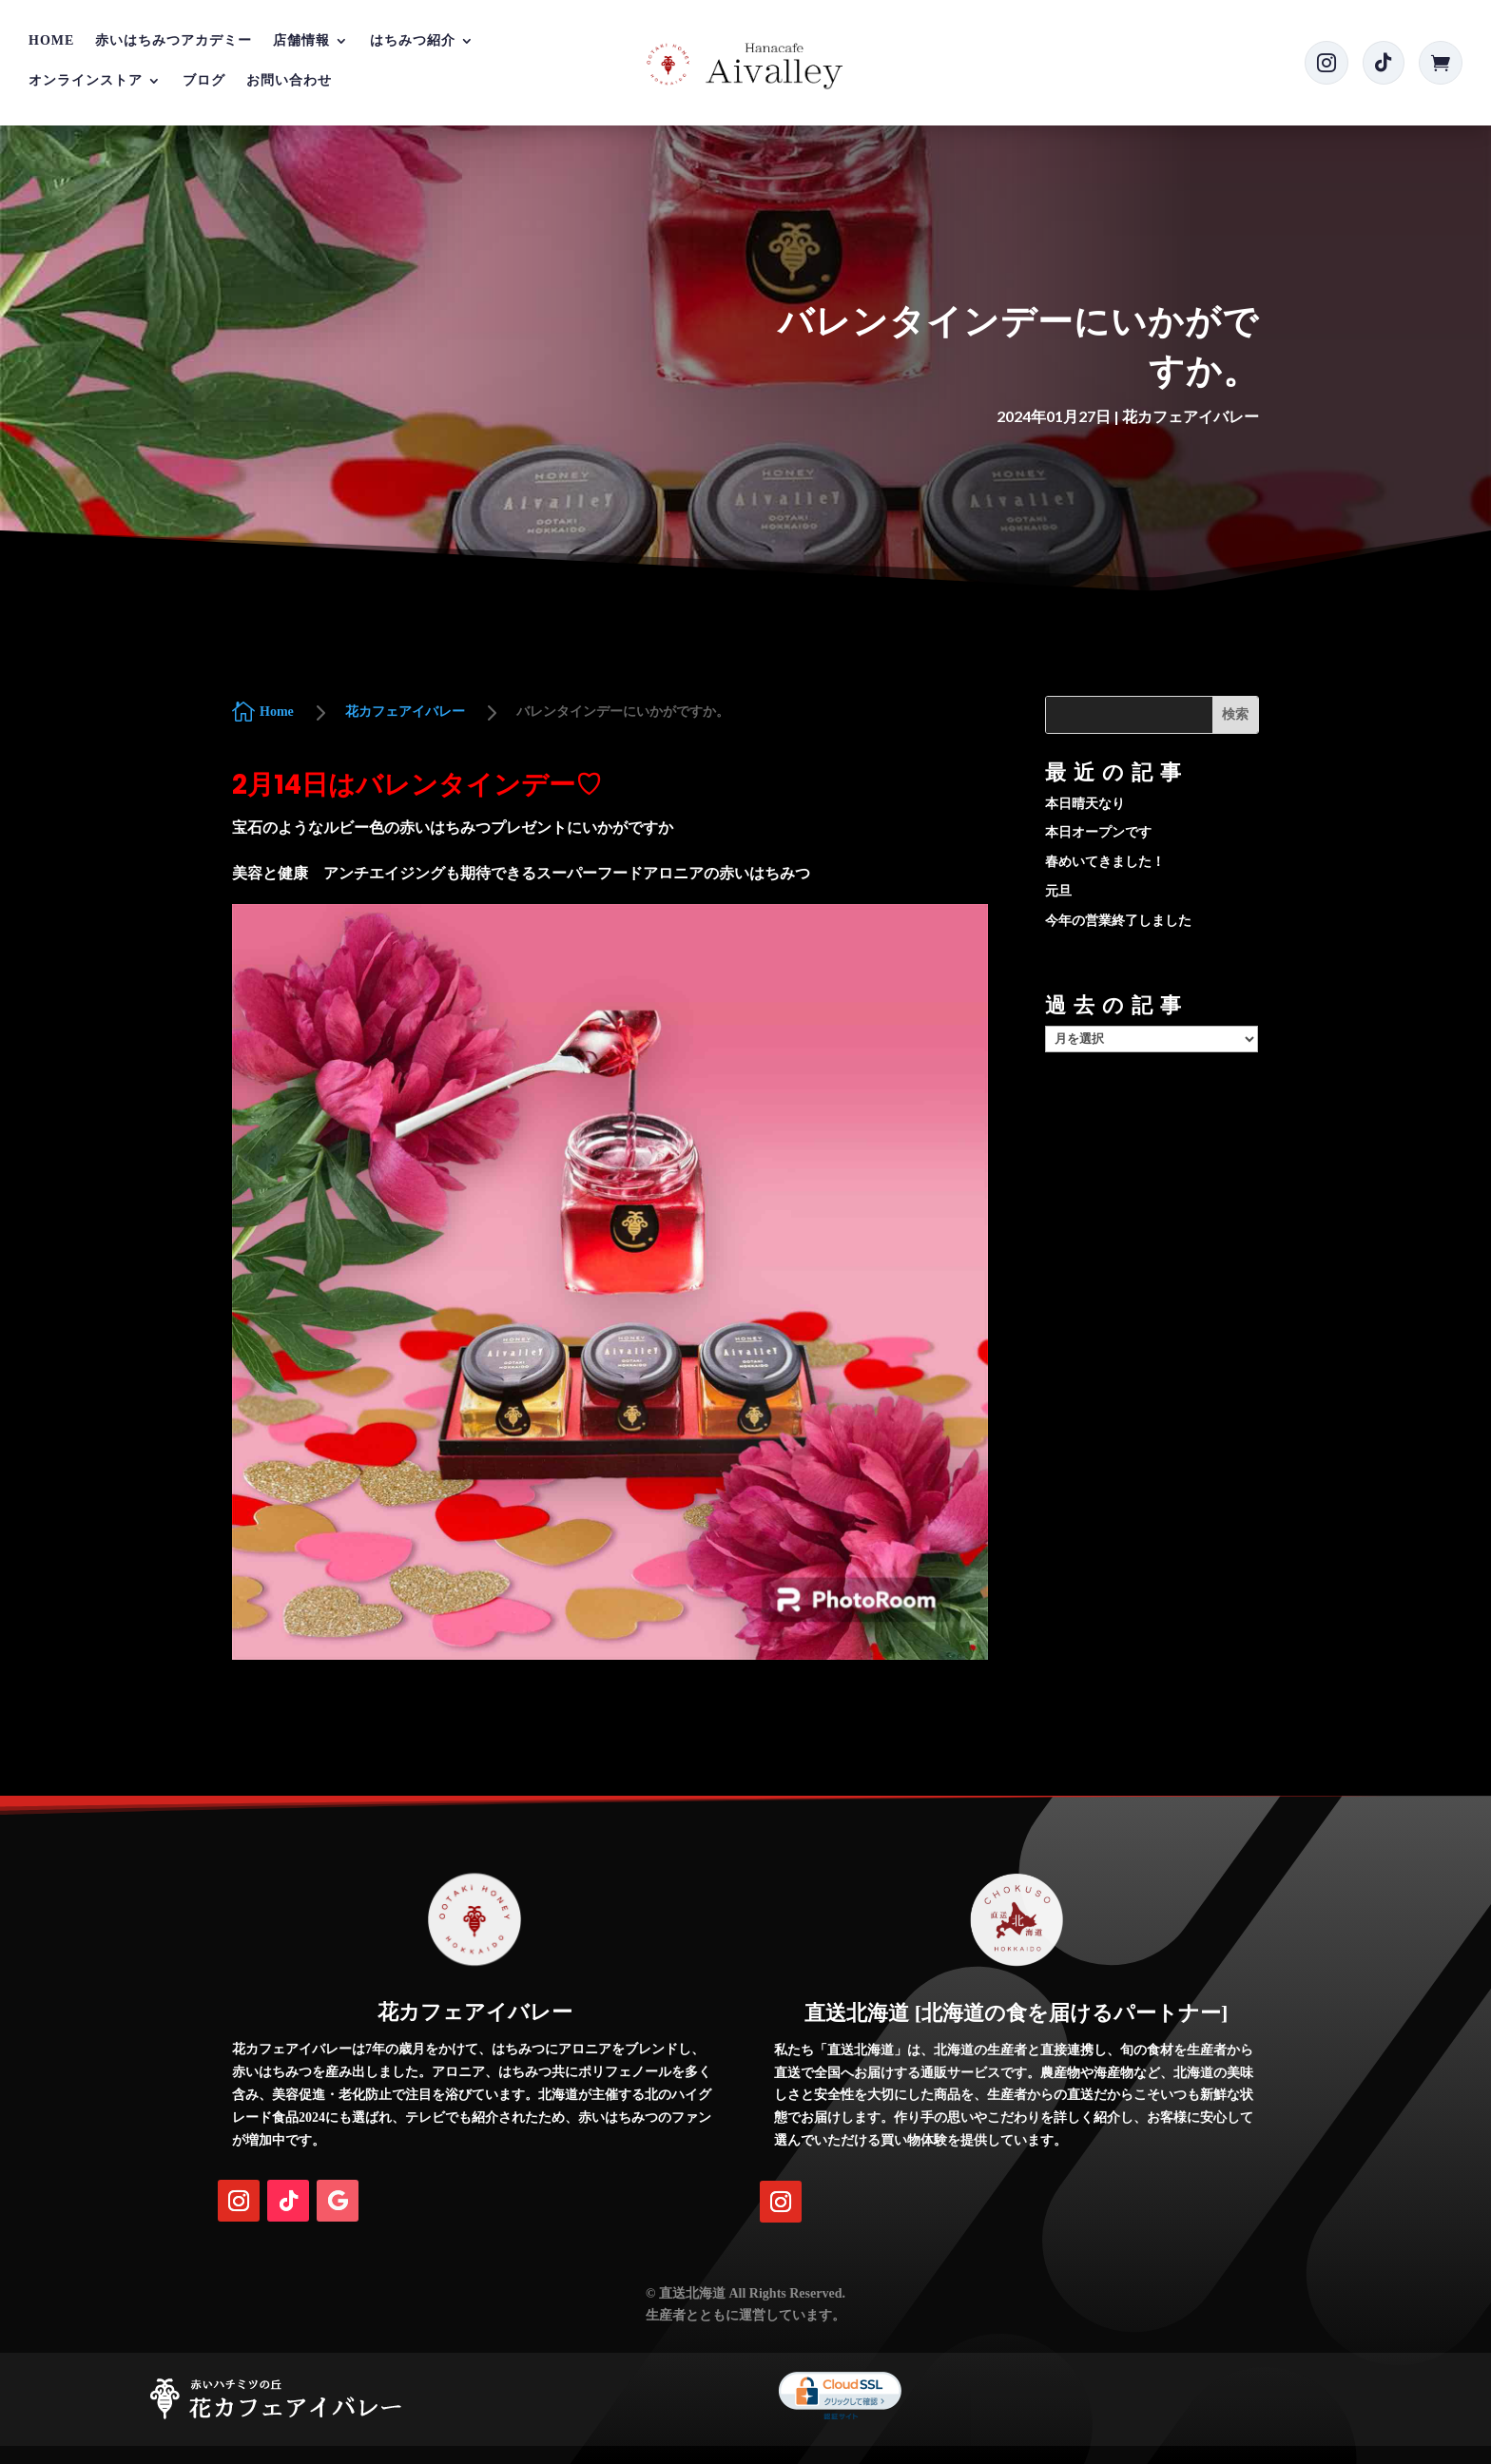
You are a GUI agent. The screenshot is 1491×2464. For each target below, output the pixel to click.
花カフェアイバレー (1190, 416)
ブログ (204, 80)
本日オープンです (1098, 832)
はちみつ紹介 (412, 41)
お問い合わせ (289, 80)
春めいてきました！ (1105, 862)
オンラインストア (86, 80)
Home (51, 41)
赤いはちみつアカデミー (173, 41)
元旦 (1058, 891)
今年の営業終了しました (1118, 921)
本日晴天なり (1085, 804)
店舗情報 (301, 41)
